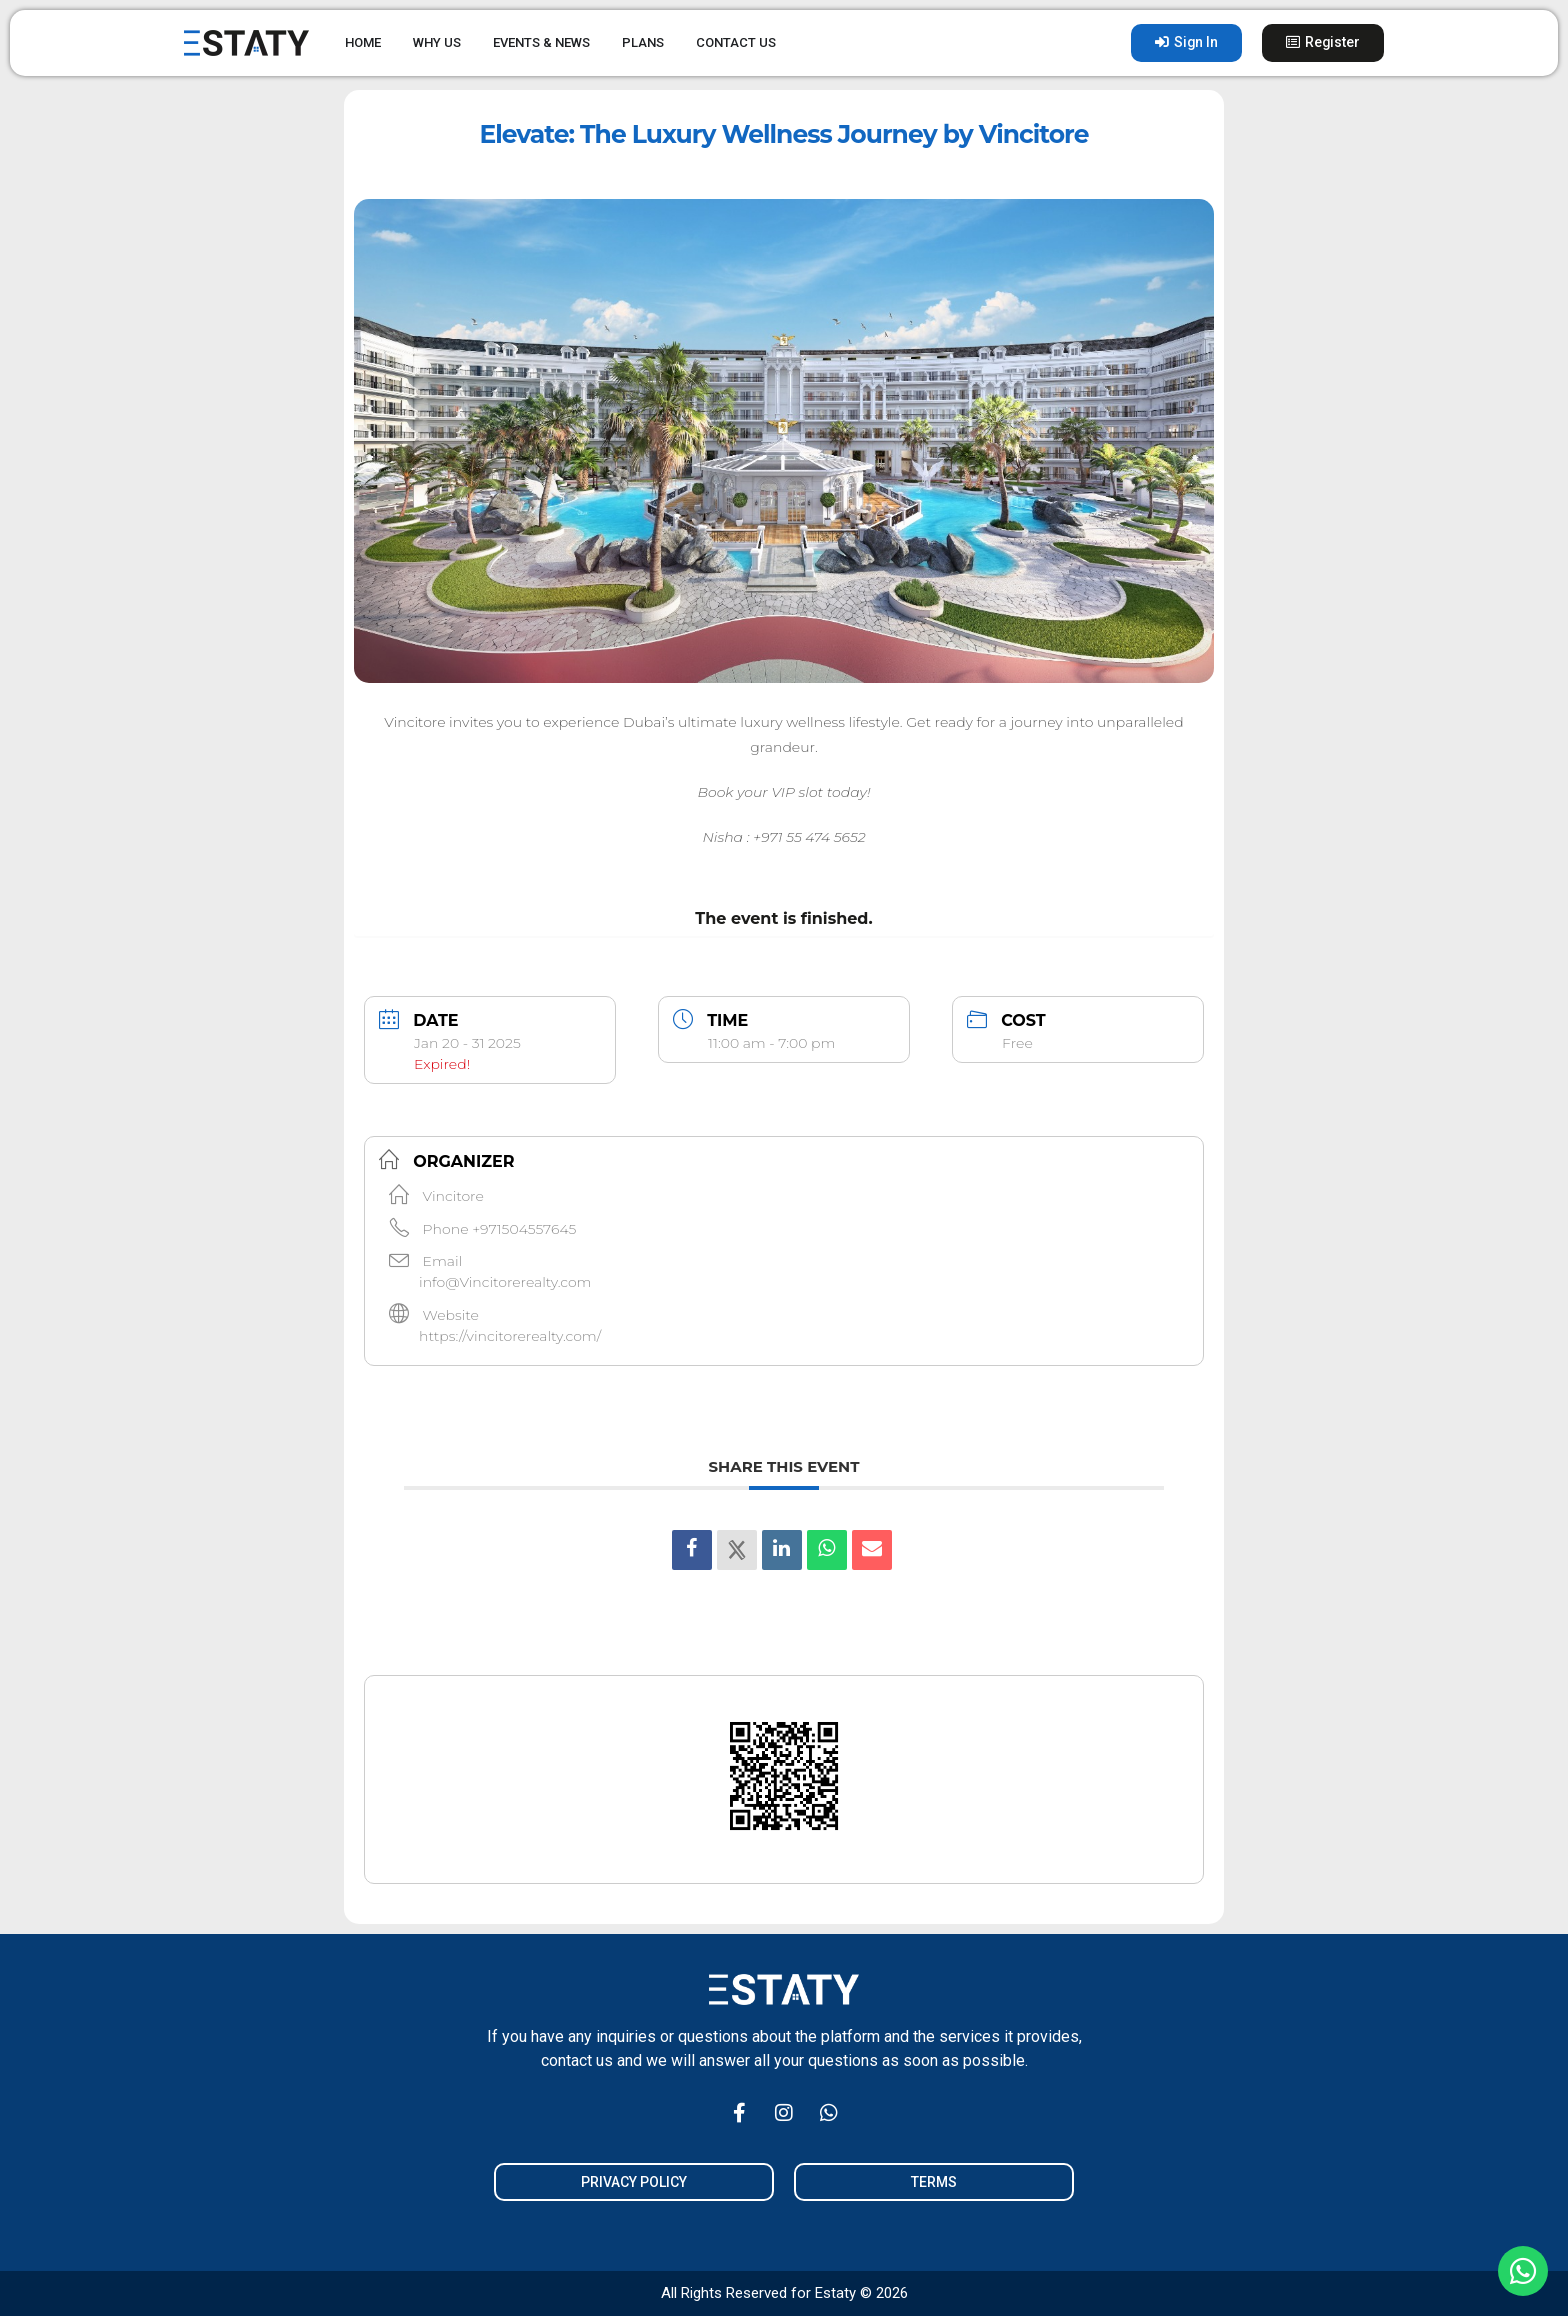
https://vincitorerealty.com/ (510, 1336)
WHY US (437, 42)
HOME (363, 42)
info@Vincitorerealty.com (505, 1282)
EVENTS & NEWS (541, 42)
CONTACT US (736, 42)
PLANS (643, 42)
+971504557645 (524, 1229)
